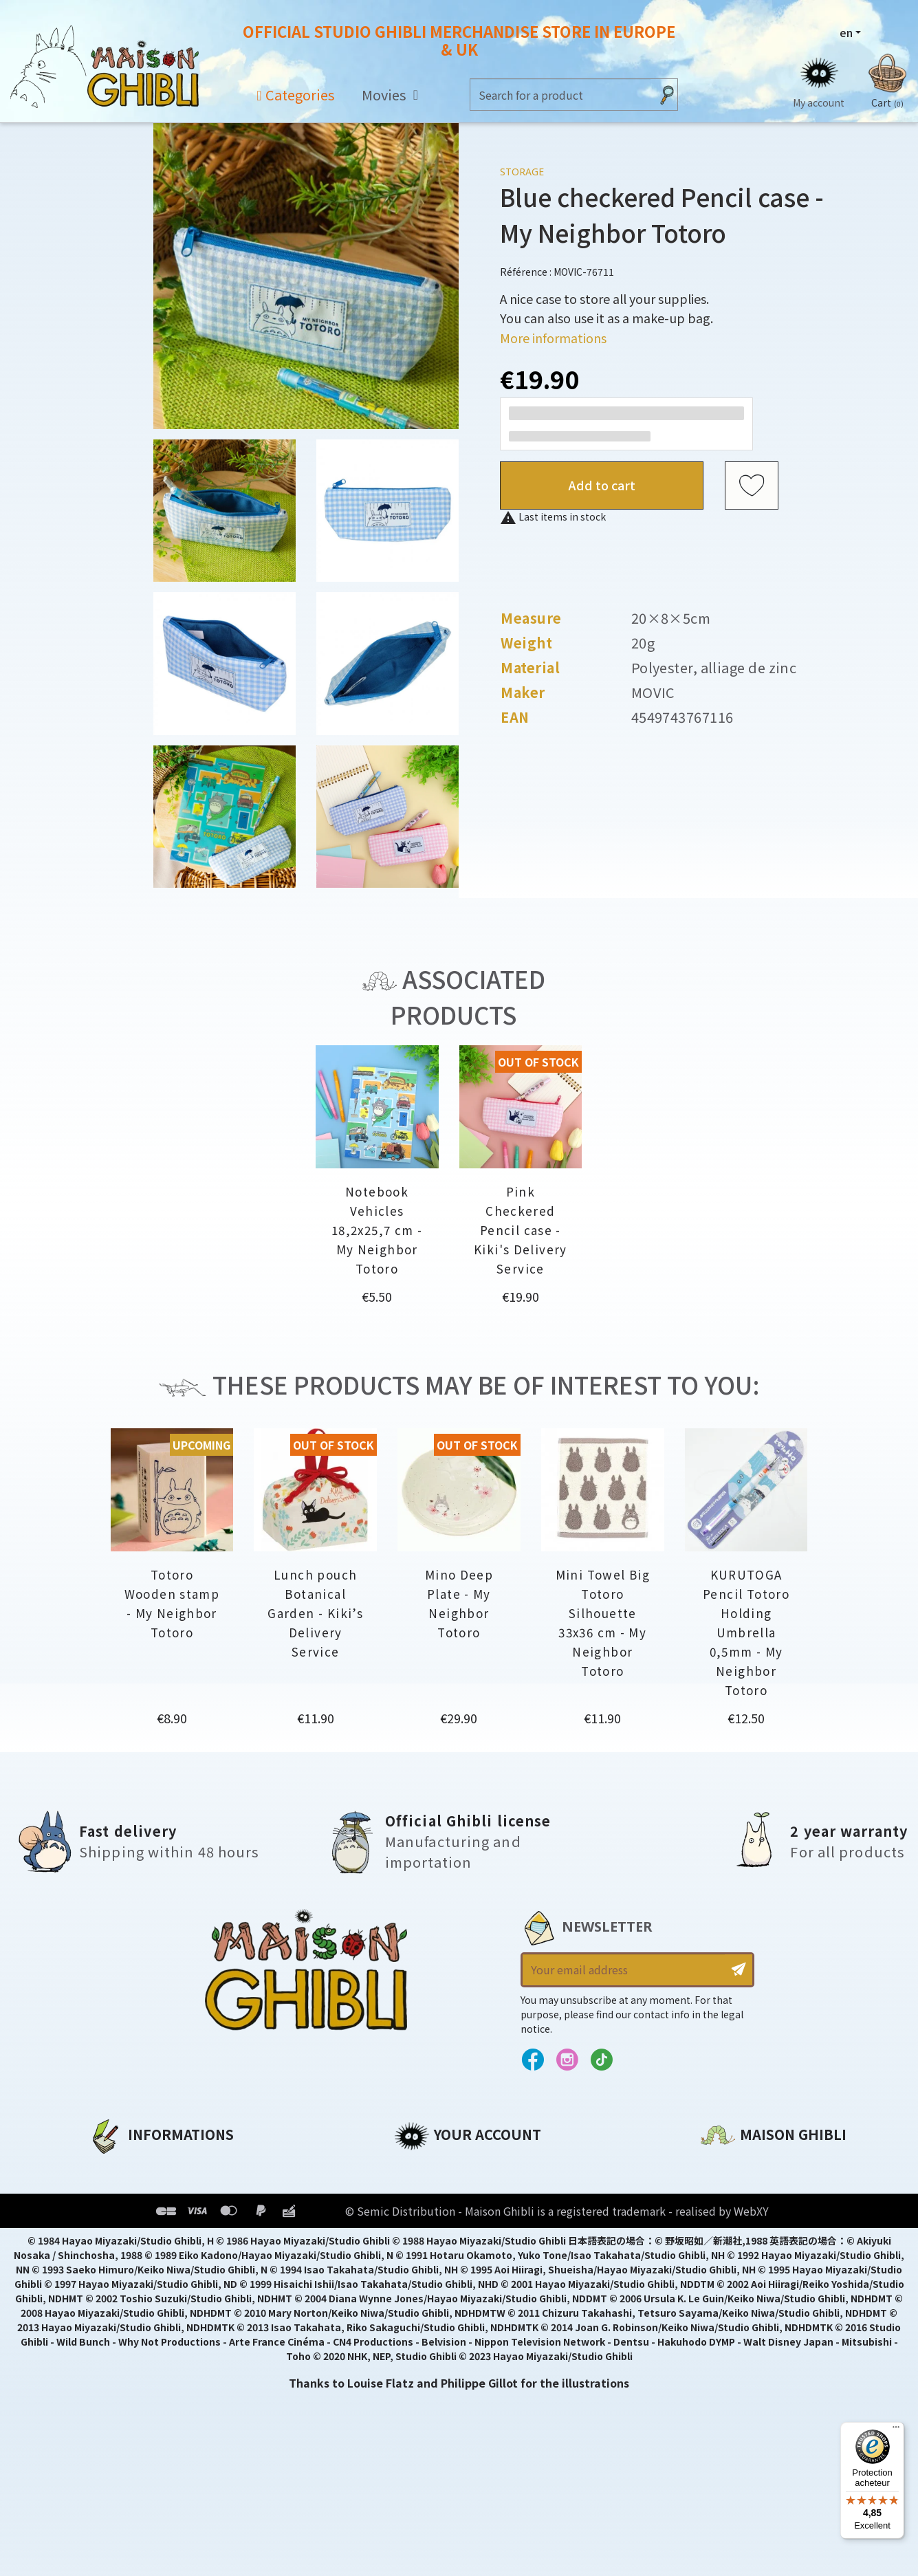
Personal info (432, 2167)
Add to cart (602, 485)
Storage (522, 171)
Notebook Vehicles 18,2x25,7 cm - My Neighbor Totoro (376, 1230)
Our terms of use (137, 2214)
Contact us (732, 2314)
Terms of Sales (130, 2237)
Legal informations (145, 2190)
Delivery (111, 2260)
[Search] (560, 94)
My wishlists (429, 2260)
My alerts (421, 2284)
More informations (553, 338)
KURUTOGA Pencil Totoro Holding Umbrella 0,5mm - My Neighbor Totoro (746, 1632)
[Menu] (896, 2430)
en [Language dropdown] (846, 32)
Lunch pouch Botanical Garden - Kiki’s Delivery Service (315, 1613)
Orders (414, 2190)
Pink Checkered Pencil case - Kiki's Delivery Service (520, 1230)
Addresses (424, 2214)
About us (114, 2167)
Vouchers (421, 2237)
